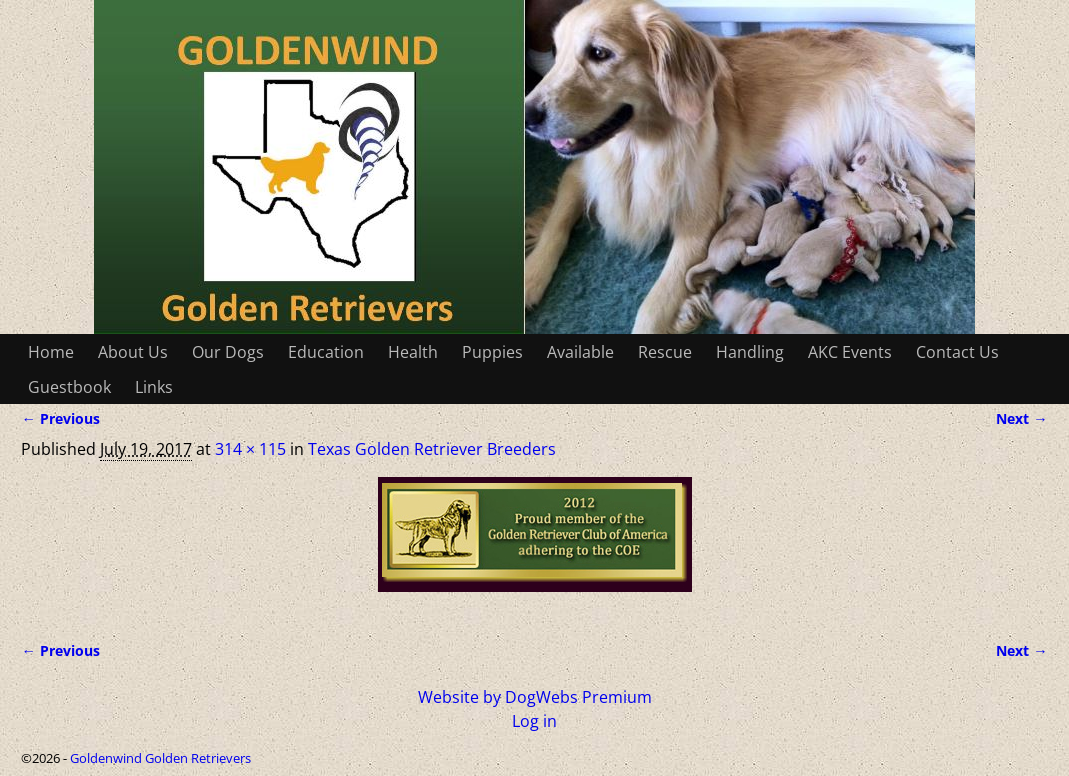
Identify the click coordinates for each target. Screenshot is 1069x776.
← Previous (60, 418)
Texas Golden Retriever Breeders (432, 449)
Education (326, 352)
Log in (534, 721)
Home (51, 352)
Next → (1021, 418)
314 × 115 (250, 449)
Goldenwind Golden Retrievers (160, 758)
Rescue (665, 352)
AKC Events (850, 352)
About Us (133, 352)
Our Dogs (228, 352)
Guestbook (69, 387)
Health (413, 352)
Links (154, 387)
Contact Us (957, 352)
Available (580, 352)
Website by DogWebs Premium (535, 697)
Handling (750, 352)
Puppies (492, 352)
